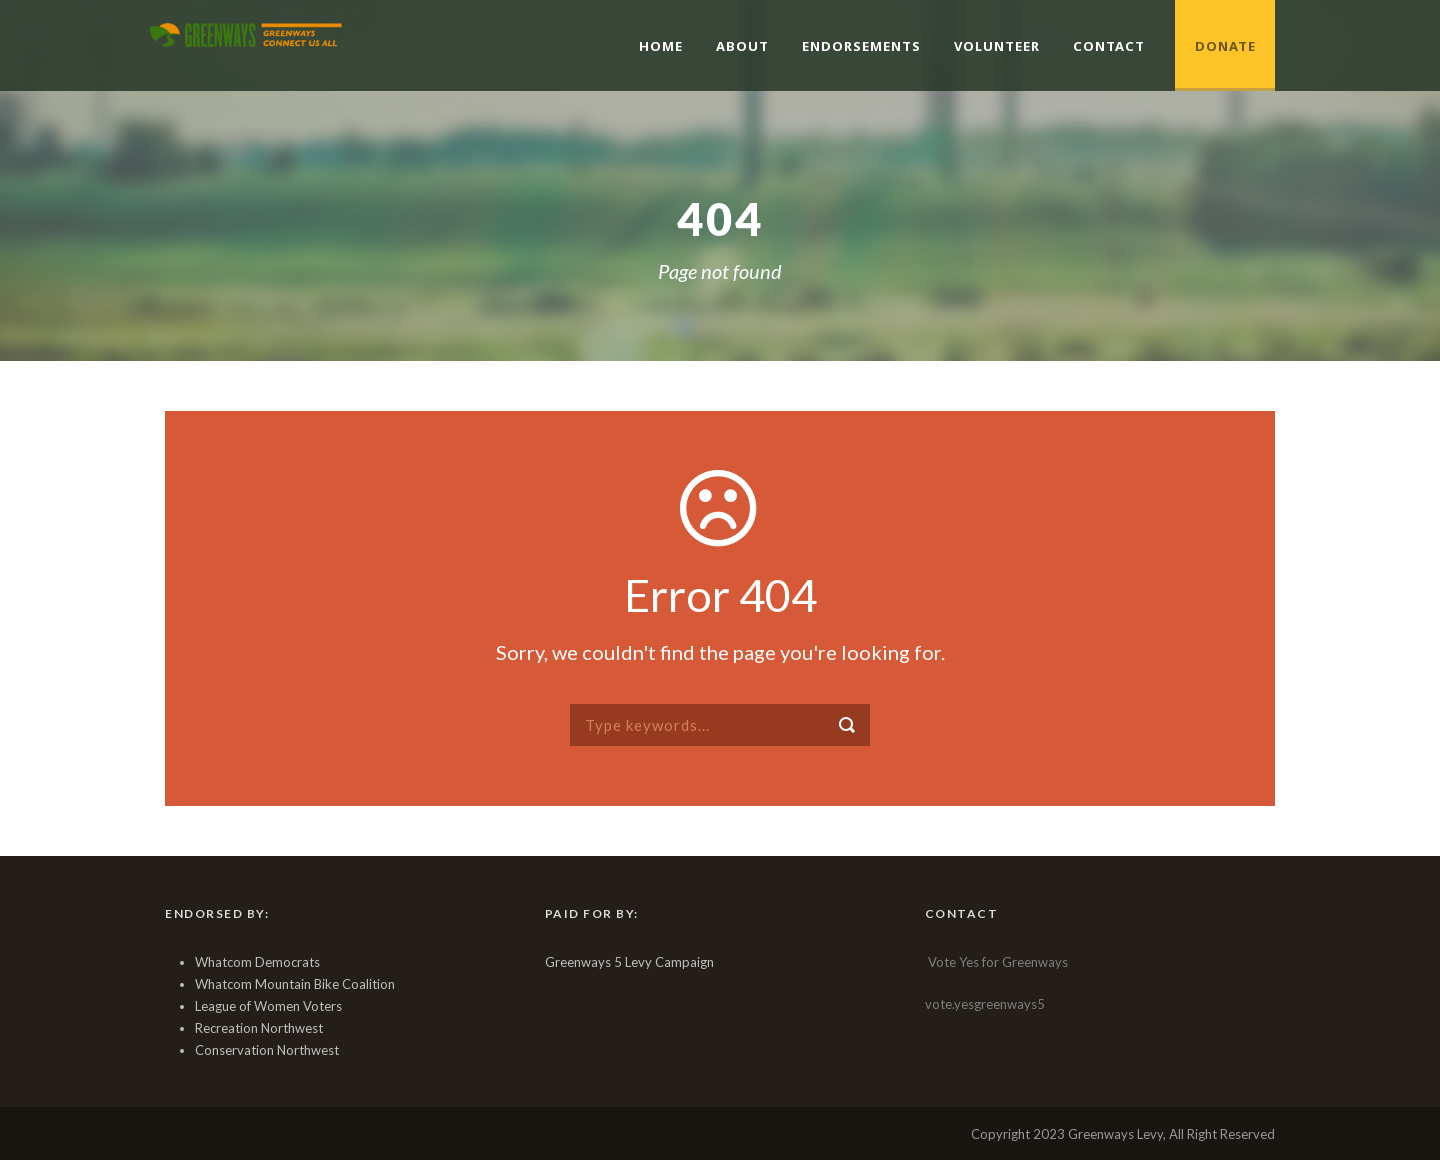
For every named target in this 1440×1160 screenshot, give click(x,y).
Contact (1109, 46)
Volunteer (997, 46)
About (742, 46)
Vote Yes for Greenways (998, 962)
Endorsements (861, 46)
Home (661, 46)
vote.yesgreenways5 (985, 1004)
